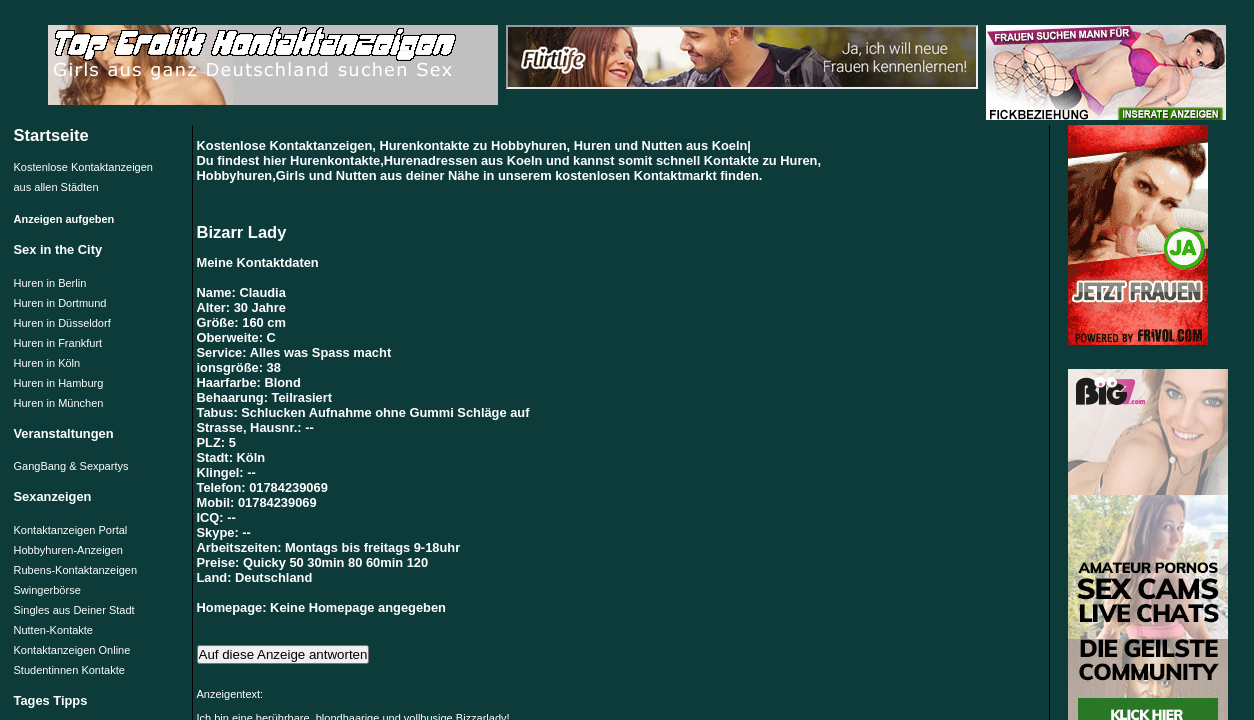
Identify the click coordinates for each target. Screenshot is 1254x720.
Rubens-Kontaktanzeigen (76, 570)
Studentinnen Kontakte (69, 670)
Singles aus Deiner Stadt (74, 610)
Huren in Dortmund (60, 303)
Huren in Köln (47, 363)
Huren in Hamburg (59, 383)
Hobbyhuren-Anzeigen (68, 550)
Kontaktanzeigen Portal (71, 530)
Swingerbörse (47, 590)
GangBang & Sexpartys (71, 466)
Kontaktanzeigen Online (72, 650)
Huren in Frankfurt (58, 343)
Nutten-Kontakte (54, 630)
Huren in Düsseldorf (62, 323)
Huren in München (59, 403)
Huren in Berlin (50, 283)
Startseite (51, 135)
